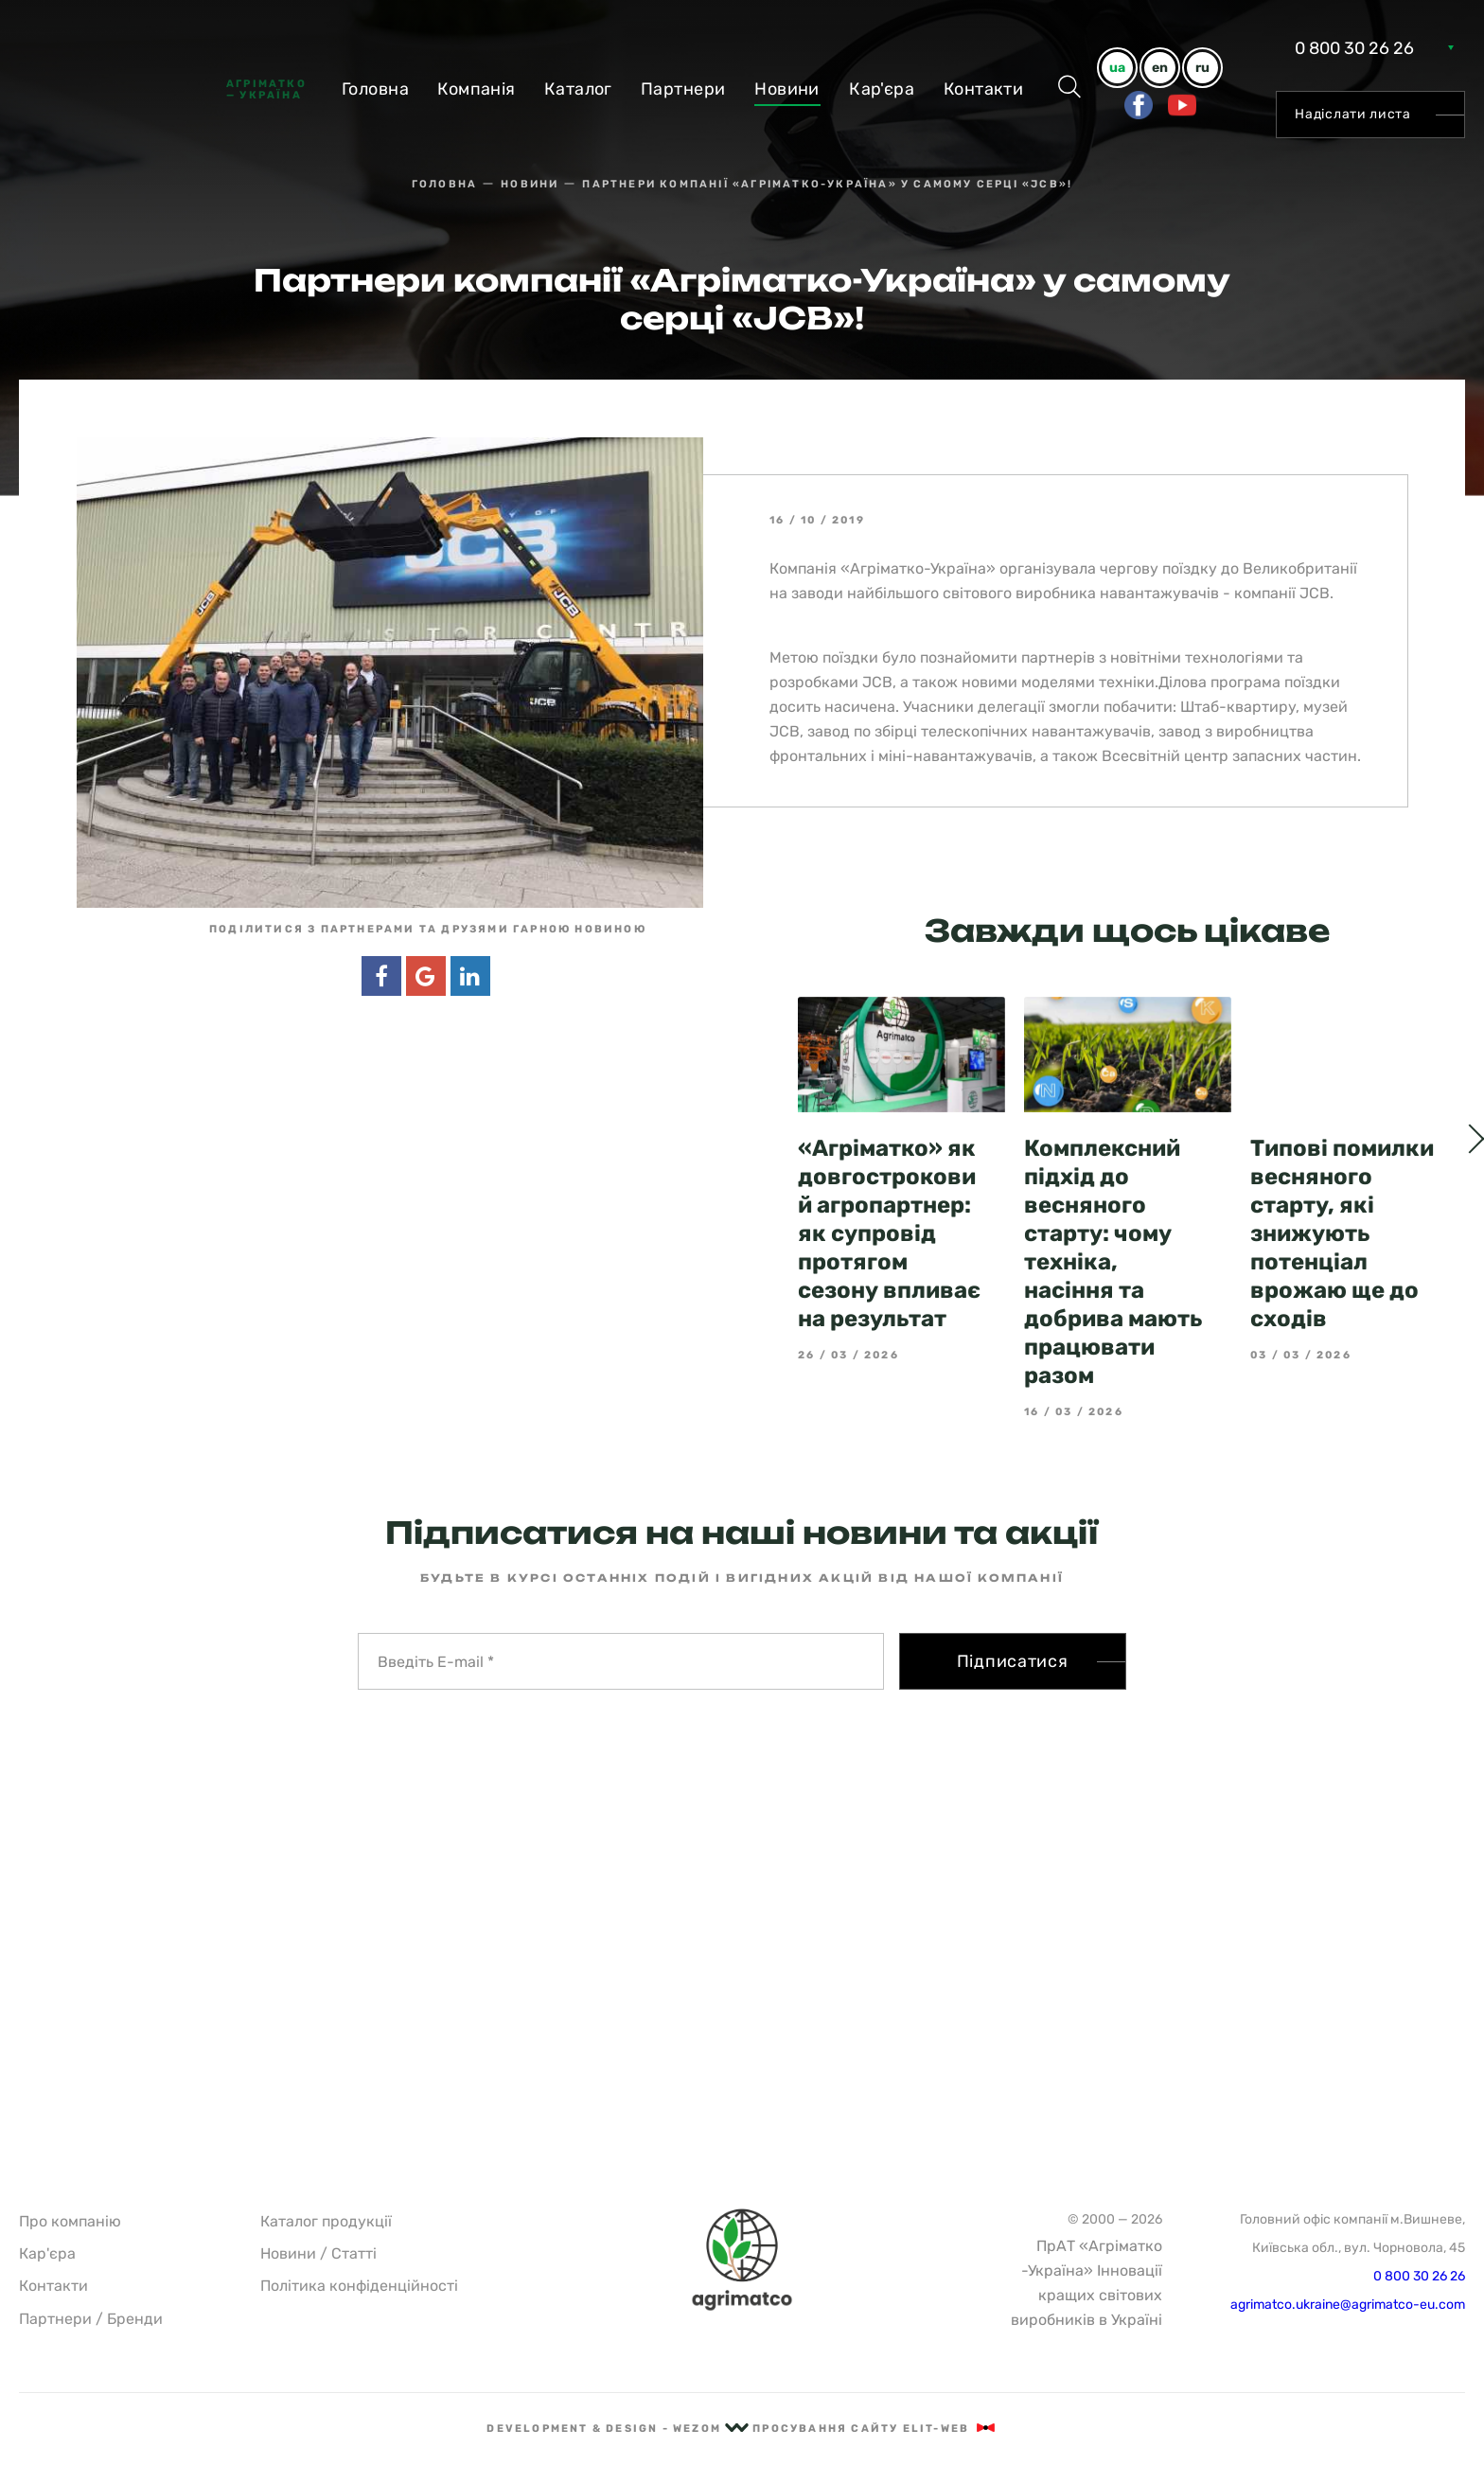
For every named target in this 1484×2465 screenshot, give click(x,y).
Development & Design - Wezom (617, 2428)
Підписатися (1013, 1661)
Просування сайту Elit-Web (874, 2428)
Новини (787, 89)
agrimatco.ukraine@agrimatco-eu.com (1347, 2305)
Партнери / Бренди (91, 2319)
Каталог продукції (326, 2221)
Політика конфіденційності (359, 2286)
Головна (375, 89)
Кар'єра (881, 89)
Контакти (984, 89)
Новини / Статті (318, 2253)
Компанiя (476, 89)
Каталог (578, 89)
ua (1117, 68)
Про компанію (70, 2221)
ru (1202, 68)
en (1160, 68)
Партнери (683, 89)
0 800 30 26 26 (1354, 48)
